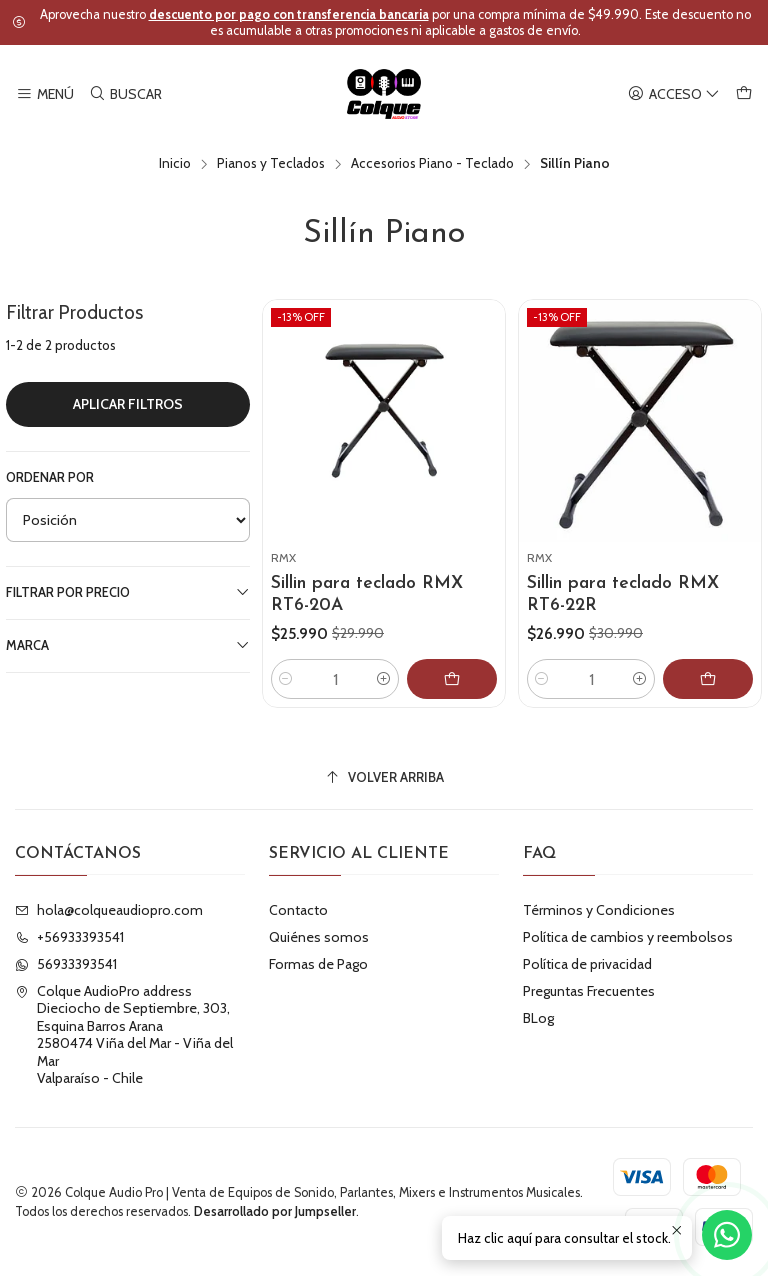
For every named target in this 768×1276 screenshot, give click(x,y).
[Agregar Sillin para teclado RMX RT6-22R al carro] (708, 679)
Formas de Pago (318, 964)
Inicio (175, 164)
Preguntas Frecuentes (589, 991)
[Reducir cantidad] (286, 679)
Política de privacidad (587, 964)
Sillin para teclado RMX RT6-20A (367, 594)
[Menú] (45, 94)
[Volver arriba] (384, 777)
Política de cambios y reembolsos (628, 937)
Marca (128, 645)
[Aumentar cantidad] (384, 679)
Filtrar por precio (128, 592)
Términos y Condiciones (599, 910)
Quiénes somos (319, 937)
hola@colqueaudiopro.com (109, 910)
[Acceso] (674, 94)
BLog (538, 1018)
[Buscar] (124, 94)
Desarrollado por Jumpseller (275, 1211)
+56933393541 (69, 937)
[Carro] (744, 94)
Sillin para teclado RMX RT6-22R (623, 594)
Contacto (298, 910)
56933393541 (66, 964)
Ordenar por (50, 477)
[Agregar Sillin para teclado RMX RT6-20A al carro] (452, 679)
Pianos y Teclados (271, 164)
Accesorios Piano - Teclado (432, 164)
